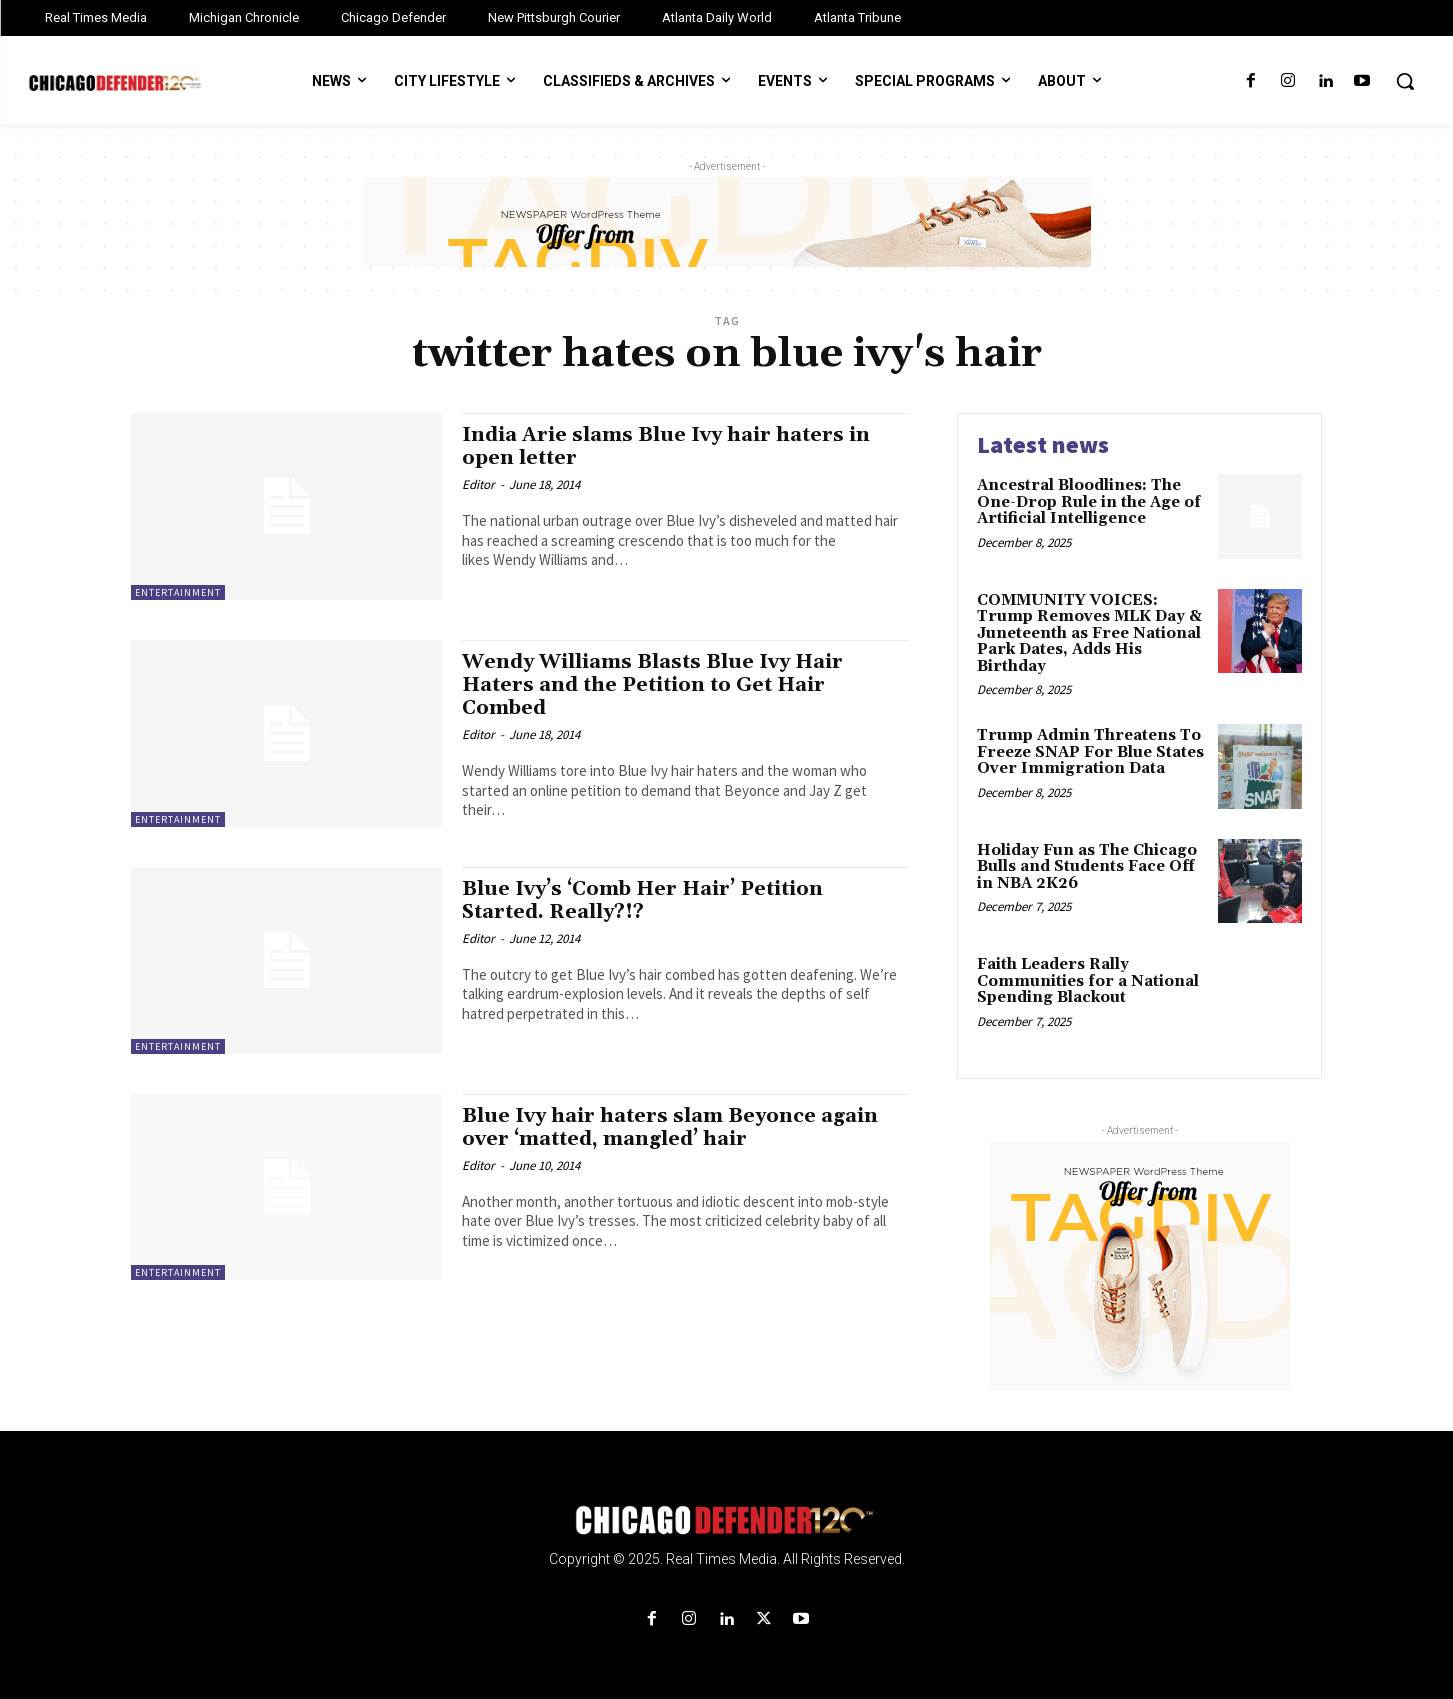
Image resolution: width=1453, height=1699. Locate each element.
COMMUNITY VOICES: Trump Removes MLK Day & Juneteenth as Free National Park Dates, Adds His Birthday (1089, 633)
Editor (478, 484)
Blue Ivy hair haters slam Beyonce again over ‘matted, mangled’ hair (680, 1127)
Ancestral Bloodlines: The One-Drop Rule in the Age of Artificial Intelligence (1089, 502)
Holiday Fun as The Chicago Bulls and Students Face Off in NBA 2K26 (1087, 867)
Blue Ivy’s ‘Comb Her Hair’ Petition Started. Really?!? (653, 900)
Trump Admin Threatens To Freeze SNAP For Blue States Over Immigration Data (1090, 752)
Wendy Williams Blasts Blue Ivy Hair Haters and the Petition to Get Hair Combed (665, 685)
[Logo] (727, 1520)
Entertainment (178, 592)
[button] (1405, 81)
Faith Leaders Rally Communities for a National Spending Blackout (1088, 981)
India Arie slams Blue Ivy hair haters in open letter (676, 446)
